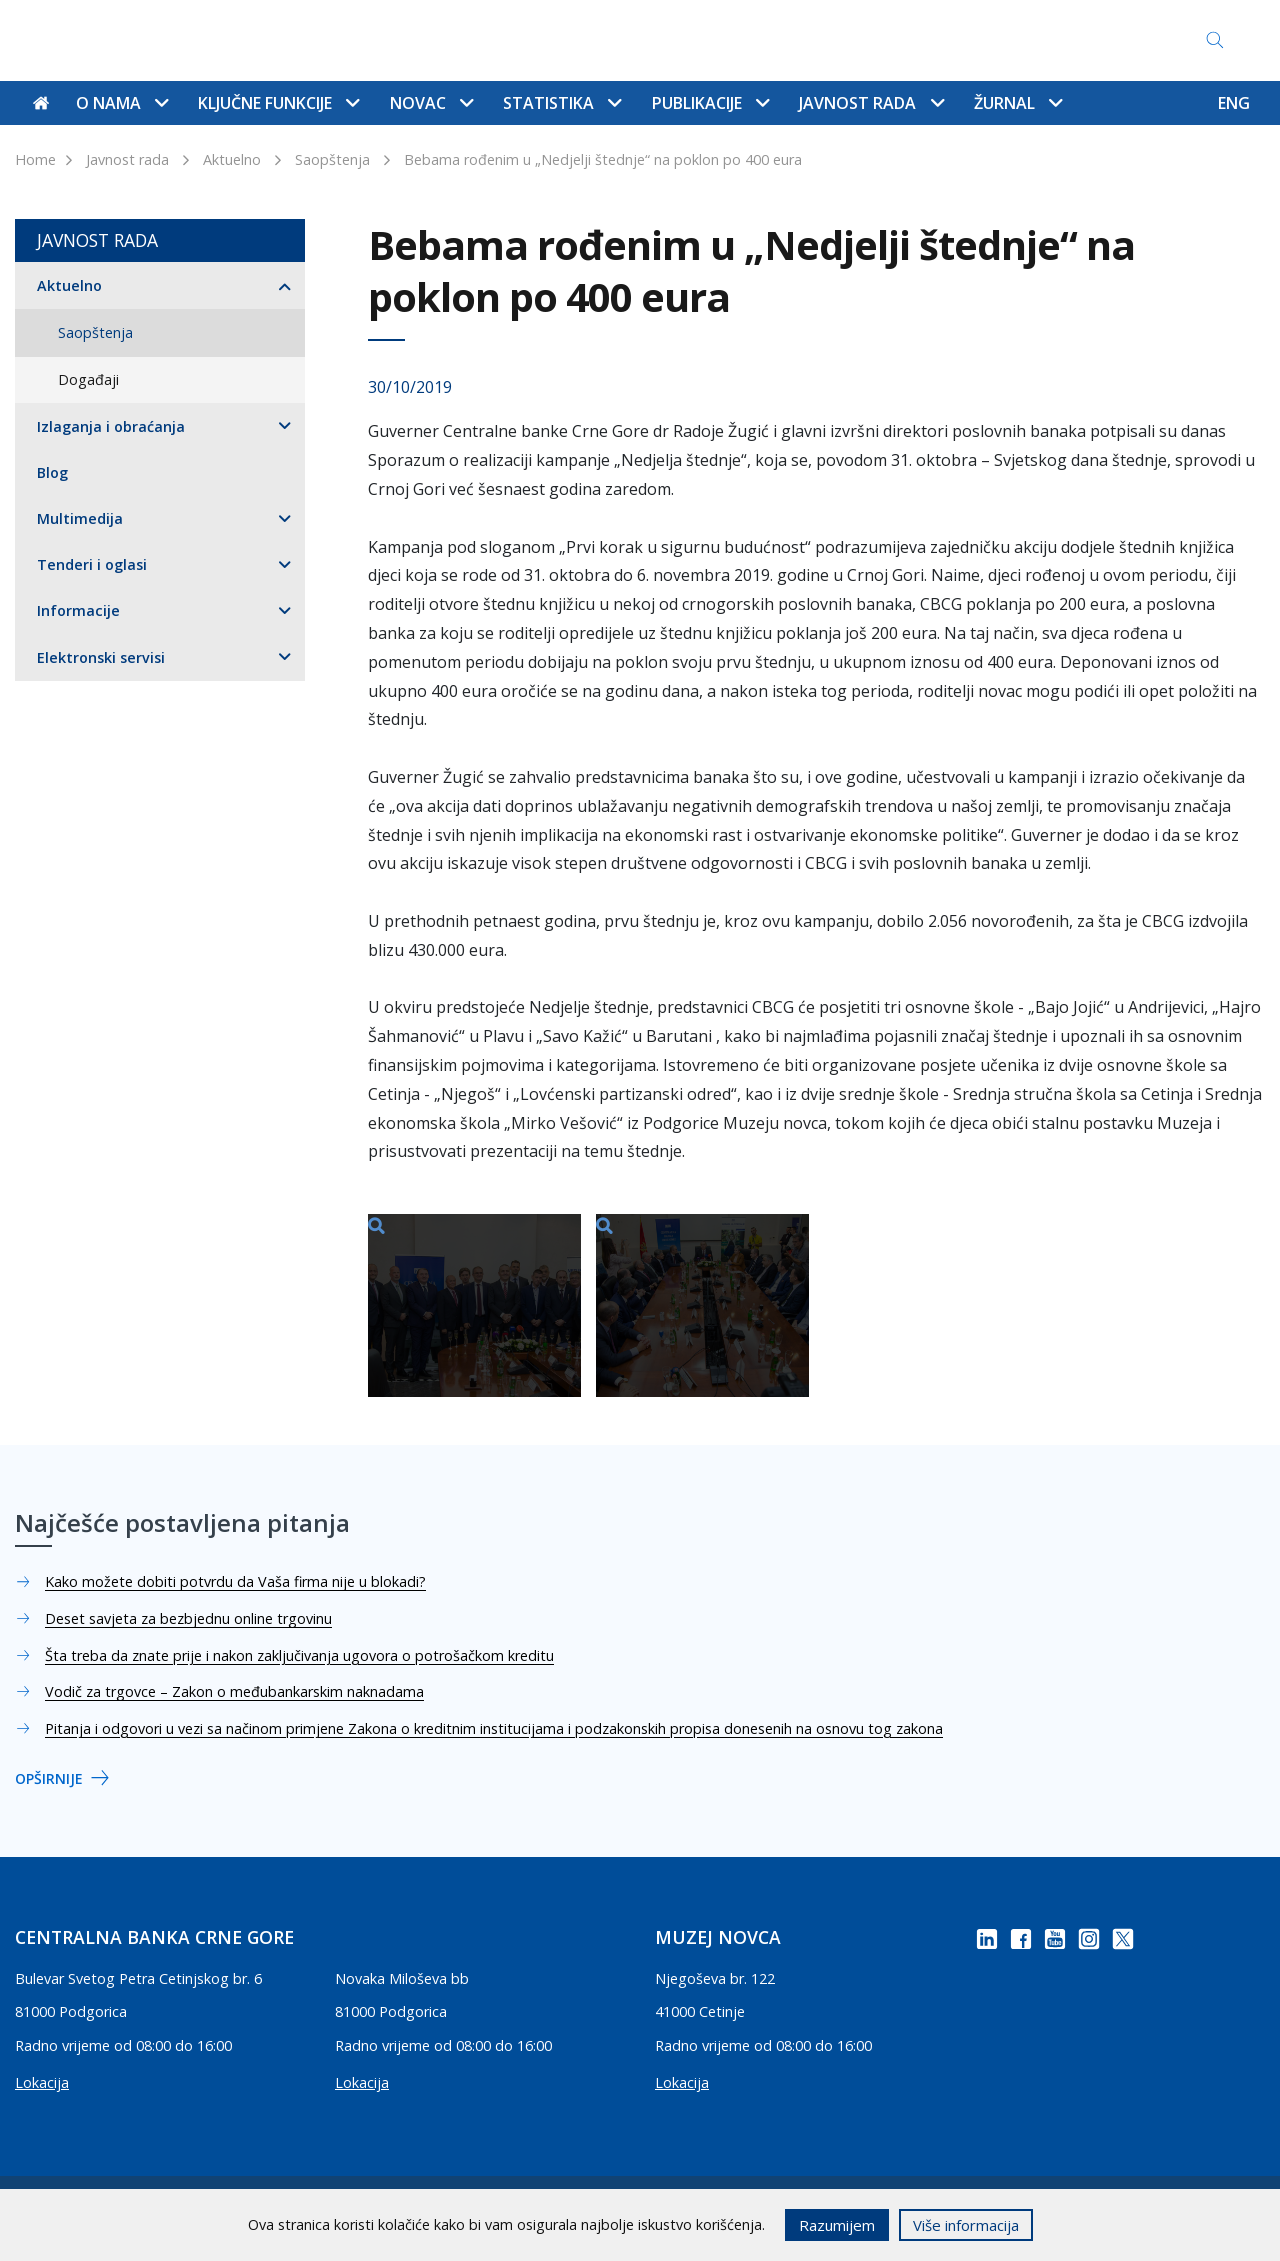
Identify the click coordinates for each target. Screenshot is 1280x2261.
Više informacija (966, 2225)
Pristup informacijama (831, 40)
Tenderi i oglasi (92, 564)
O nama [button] (122, 103)
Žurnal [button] (1018, 103)
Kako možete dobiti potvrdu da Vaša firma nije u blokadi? (235, 1581)
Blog (52, 472)
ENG (1234, 103)
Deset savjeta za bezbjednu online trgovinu (188, 1618)
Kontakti (359, 40)
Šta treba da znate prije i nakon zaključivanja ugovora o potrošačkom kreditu (299, 1655)
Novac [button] (431, 103)
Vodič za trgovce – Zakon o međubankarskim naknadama (234, 1691)
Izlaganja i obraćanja (111, 426)
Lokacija (42, 2082)
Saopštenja (332, 159)
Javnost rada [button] (871, 103)
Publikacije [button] (710, 103)
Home (35, 159)
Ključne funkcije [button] (278, 103)
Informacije (78, 610)
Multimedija (80, 518)
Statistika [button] (562, 103)
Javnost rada (127, 159)
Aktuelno (232, 159)
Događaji (88, 379)
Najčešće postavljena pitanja (623, 40)
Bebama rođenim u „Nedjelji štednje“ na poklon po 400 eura (603, 159)
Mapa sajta (455, 40)
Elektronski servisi (101, 657)
